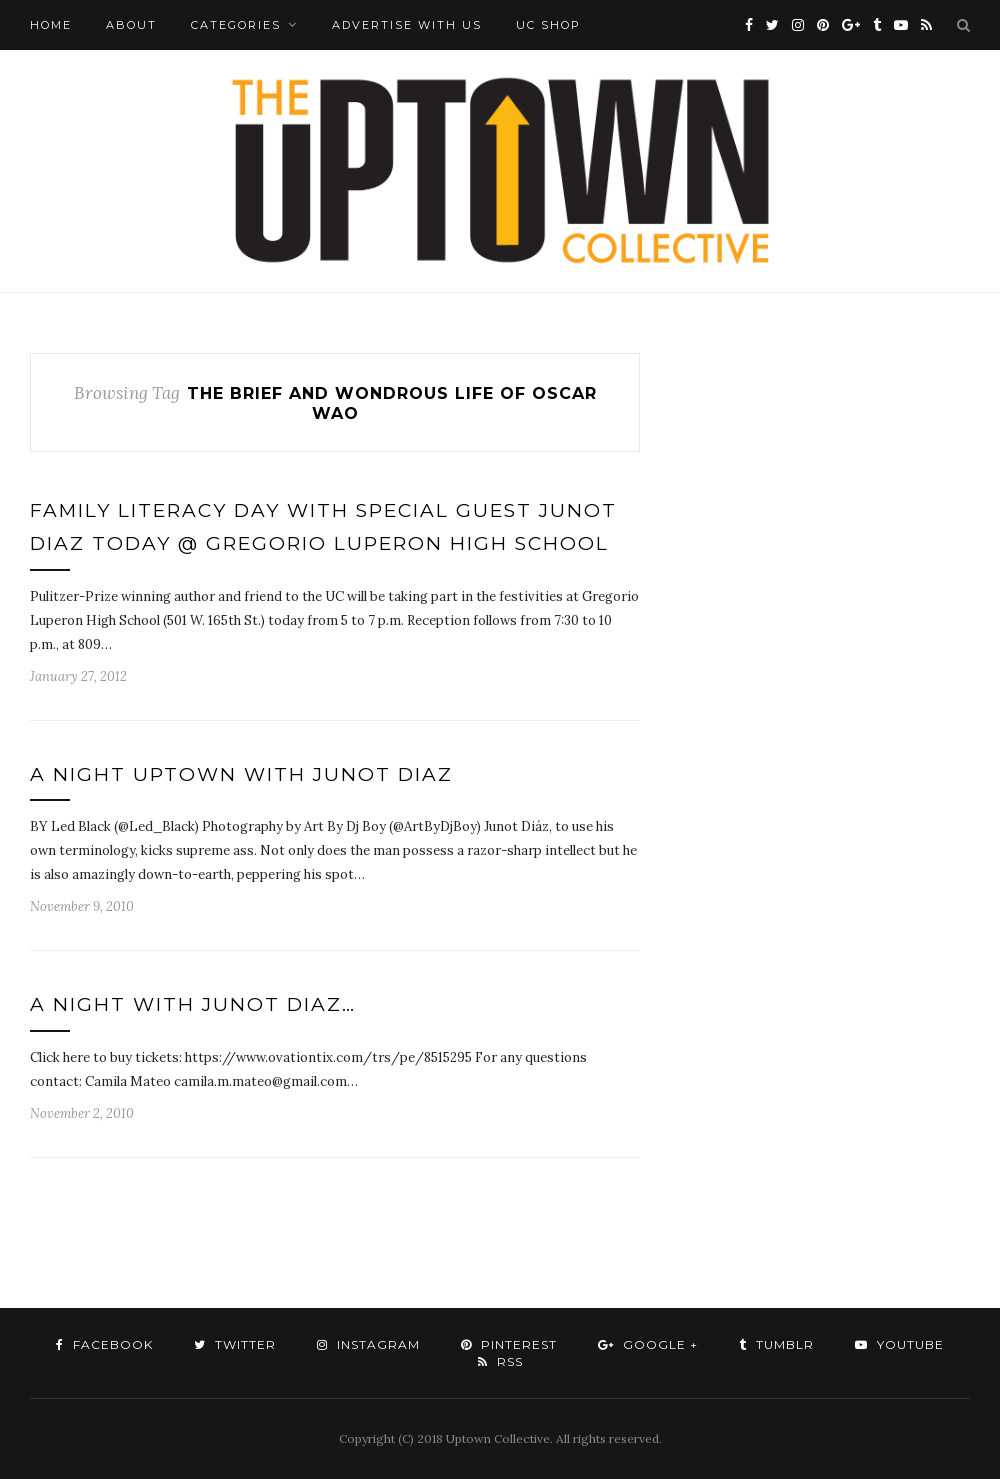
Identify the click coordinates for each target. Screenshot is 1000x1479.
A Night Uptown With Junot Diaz (241, 774)
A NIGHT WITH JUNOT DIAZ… (193, 1004)
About (131, 25)
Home (51, 25)
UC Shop (548, 25)
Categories (236, 25)
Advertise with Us (407, 25)
